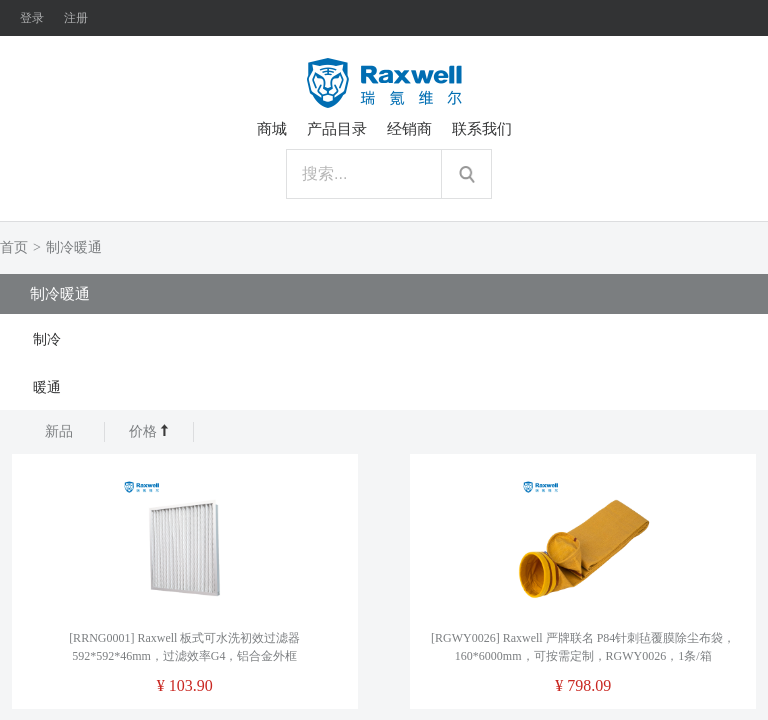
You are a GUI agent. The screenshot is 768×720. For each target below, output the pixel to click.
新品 (59, 431)
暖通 (47, 387)
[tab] (384, 338)
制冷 (47, 339)
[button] (384, 338)
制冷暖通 (74, 247)
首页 (14, 247)
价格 (149, 431)
